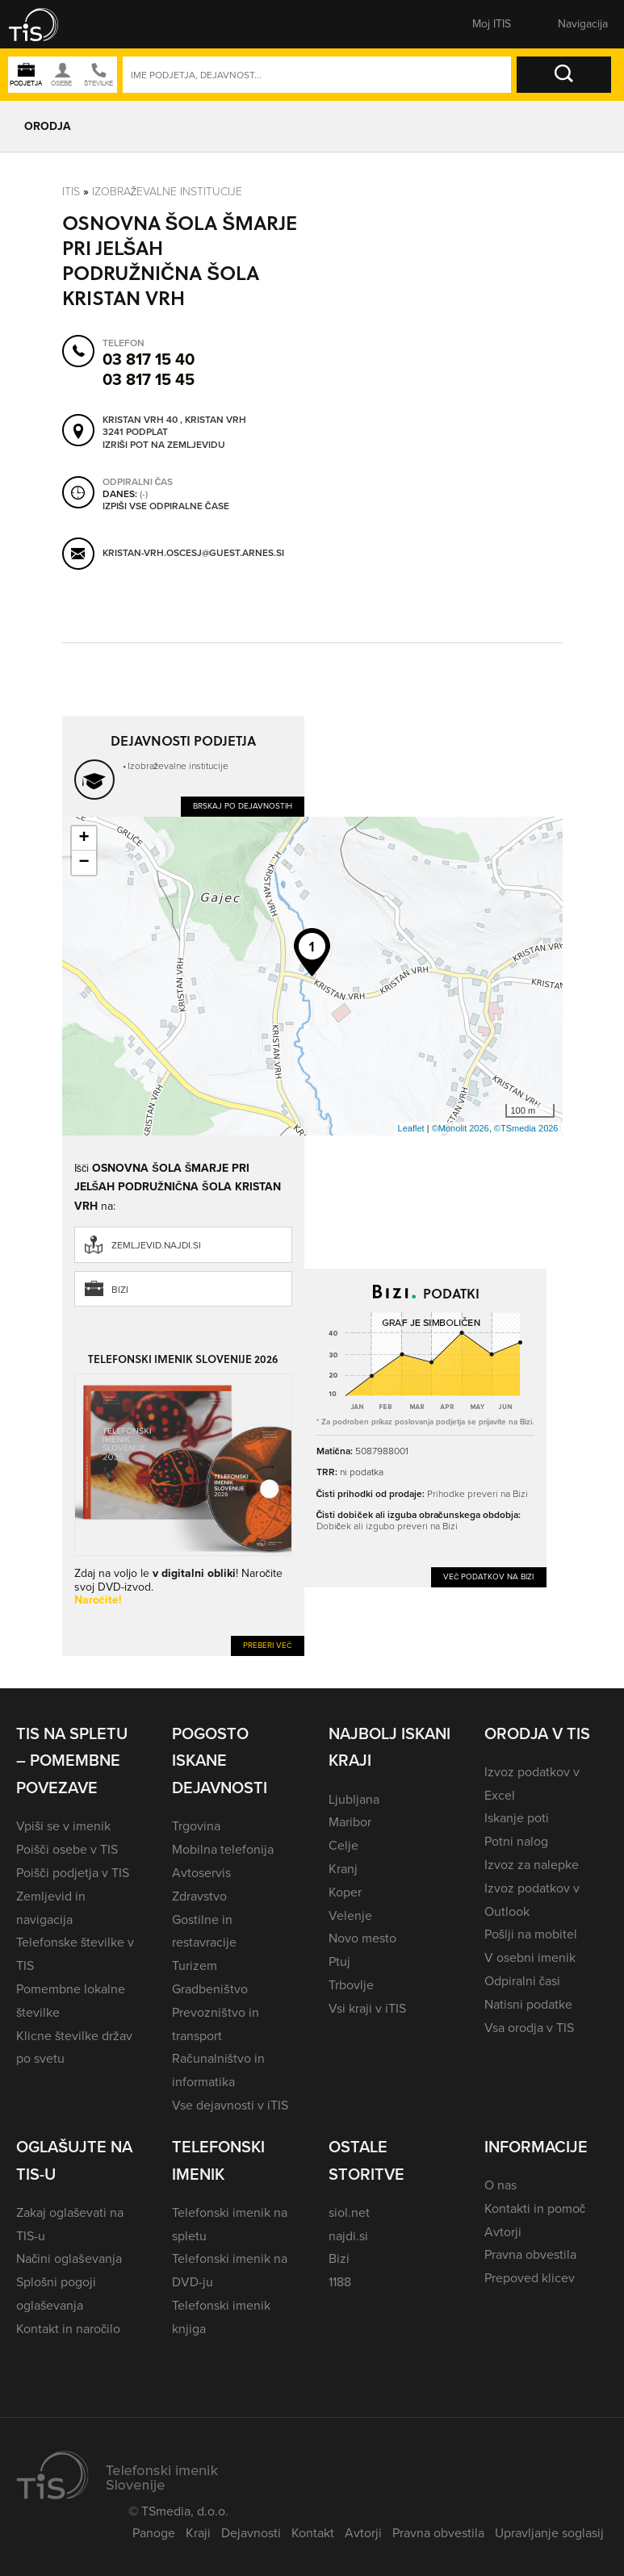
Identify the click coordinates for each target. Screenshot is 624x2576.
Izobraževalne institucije (167, 191)
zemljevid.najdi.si (156, 1245)
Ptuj (339, 1961)
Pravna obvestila (530, 2254)
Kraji (198, 2533)
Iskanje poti (516, 1818)
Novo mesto (362, 1938)
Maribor (350, 1822)
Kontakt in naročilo (68, 2328)
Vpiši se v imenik (63, 1826)
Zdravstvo (199, 1896)
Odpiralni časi (522, 1981)
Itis (71, 191)
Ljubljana (354, 1799)
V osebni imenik (530, 1957)
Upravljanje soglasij (549, 2533)
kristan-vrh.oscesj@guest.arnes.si (193, 553)
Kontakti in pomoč (534, 2208)
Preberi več (267, 1645)
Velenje (350, 1915)
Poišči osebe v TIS (67, 1849)
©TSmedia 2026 (526, 1128)
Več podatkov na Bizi (488, 1576)
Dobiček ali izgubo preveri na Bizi (387, 1526)
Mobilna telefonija (223, 1849)
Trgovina (196, 1826)
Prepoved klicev (529, 2278)
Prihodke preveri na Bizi (477, 1493)
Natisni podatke (528, 2004)
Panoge (153, 2533)
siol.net (349, 2212)
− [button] (83, 863)
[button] (44, 24)
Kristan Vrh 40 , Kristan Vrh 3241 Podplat (174, 426)
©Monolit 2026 (460, 1128)
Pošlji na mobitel (530, 1934)
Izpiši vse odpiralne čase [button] (166, 506)
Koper (345, 1892)
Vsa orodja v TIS (529, 2027)
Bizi (119, 1289)
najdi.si (348, 2236)
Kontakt (312, 2533)
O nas (500, 2185)
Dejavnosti (251, 2533)
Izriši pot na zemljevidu (164, 445)
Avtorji (502, 2232)
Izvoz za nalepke (531, 1864)
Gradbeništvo (209, 1989)
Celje (343, 1845)
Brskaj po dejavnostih (242, 806)
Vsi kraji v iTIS (367, 2008)
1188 (340, 2282)
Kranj (343, 1868)
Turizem (194, 1965)
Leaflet (411, 1128)
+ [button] (83, 838)
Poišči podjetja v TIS (72, 1872)
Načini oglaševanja (69, 2258)
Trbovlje (351, 1985)
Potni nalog (516, 1841)
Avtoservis (201, 1872)
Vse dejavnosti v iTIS (230, 2105)
